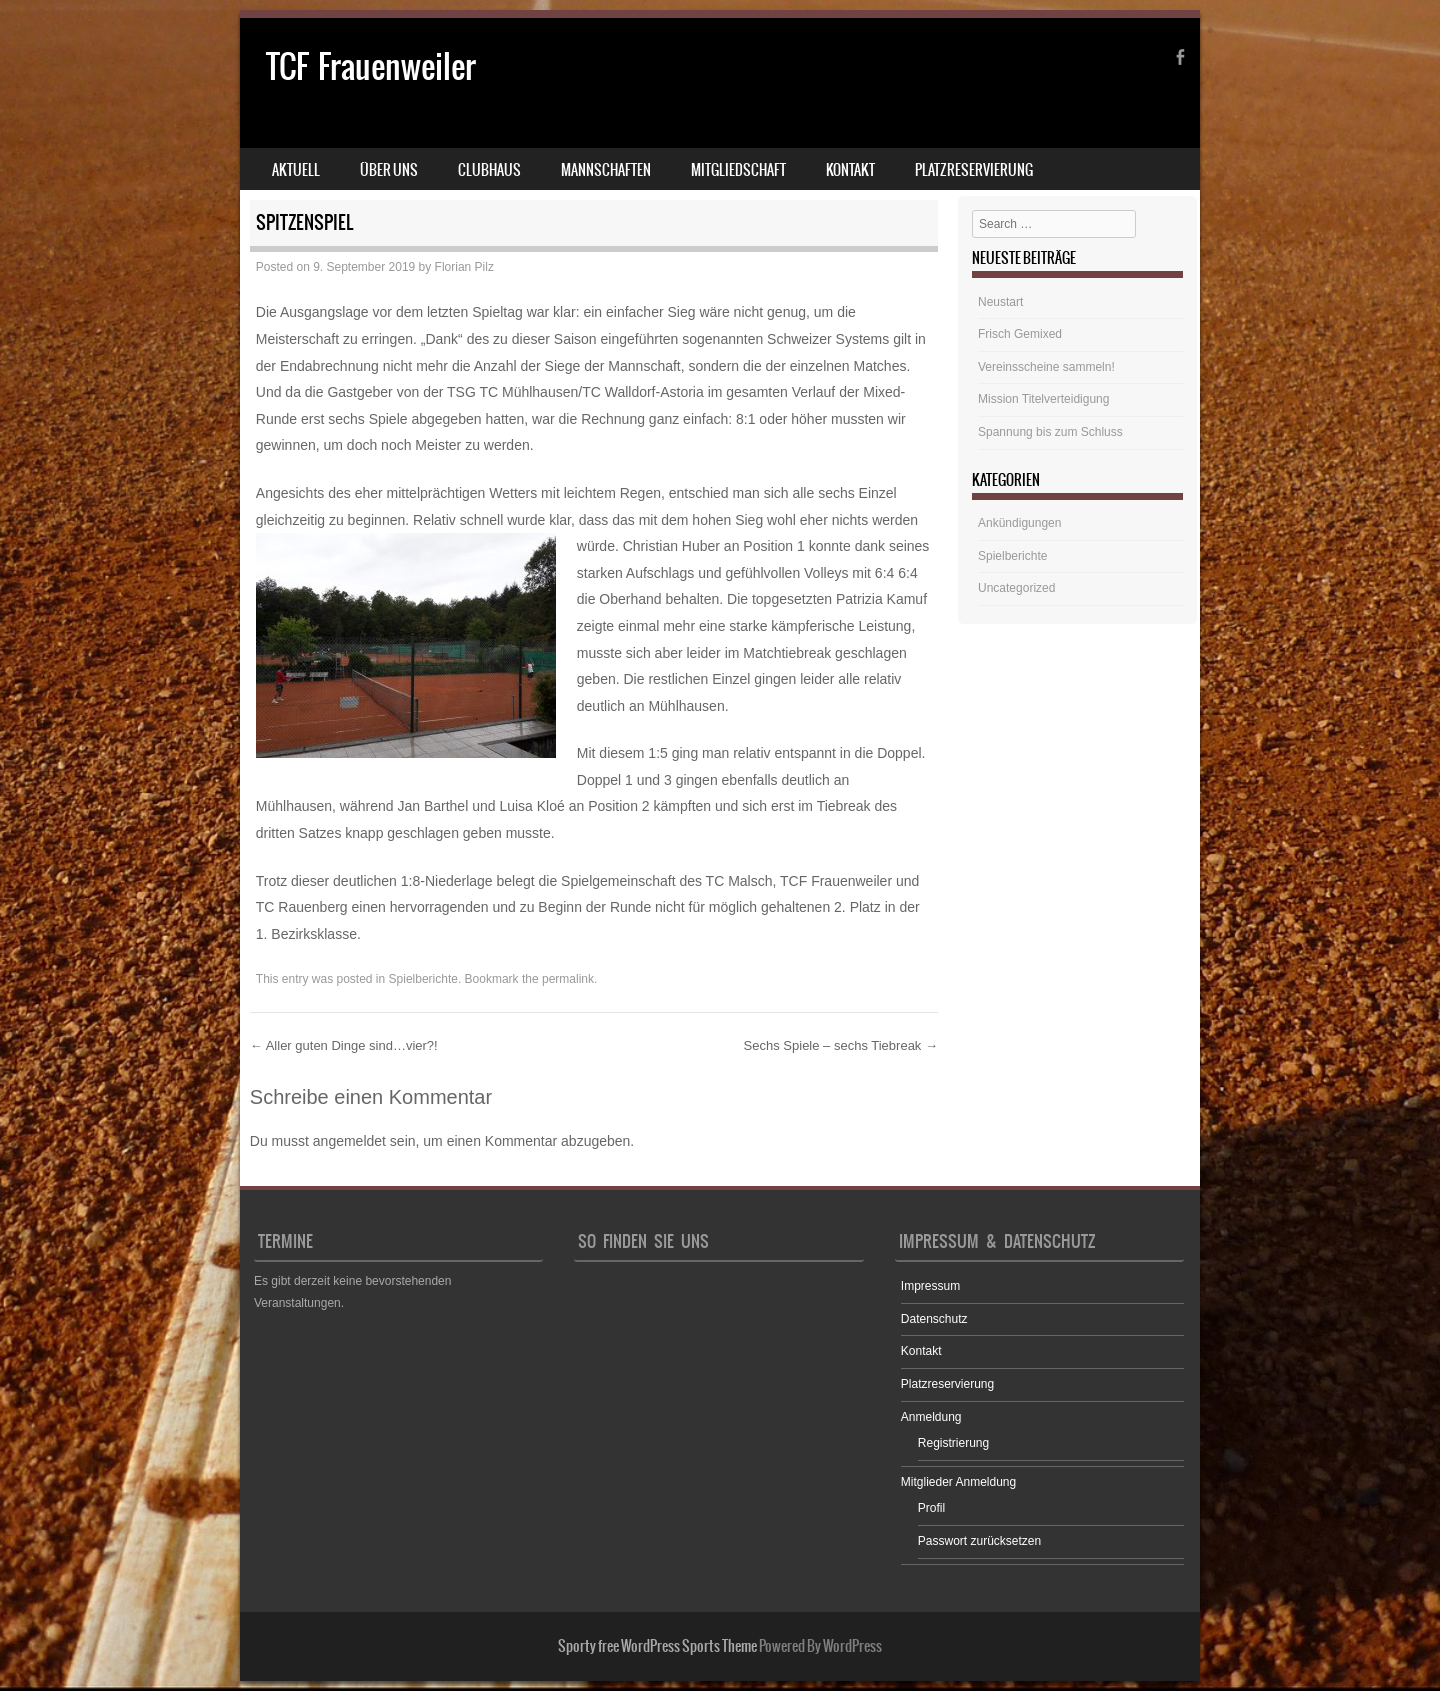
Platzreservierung (974, 170)
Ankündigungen (1019, 523)
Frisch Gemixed (1020, 334)
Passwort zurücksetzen (979, 1541)
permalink (568, 979)
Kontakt (850, 170)
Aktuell (296, 170)
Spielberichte (423, 979)
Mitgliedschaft (738, 170)
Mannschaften (606, 170)
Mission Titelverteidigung (1043, 399)
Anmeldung (931, 1417)
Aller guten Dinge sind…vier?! (344, 1045)
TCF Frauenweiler (371, 66)
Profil (931, 1508)
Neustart (1000, 302)
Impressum (930, 1286)
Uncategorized (1016, 588)
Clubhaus (489, 170)
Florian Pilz (464, 267)
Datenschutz (934, 1319)
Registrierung (953, 1443)
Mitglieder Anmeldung (958, 1482)
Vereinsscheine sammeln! (1046, 367)
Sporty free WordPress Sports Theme (657, 1646)
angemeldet (349, 1141)
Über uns (389, 170)
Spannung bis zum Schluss (1050, 432)
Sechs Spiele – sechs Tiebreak (841, 1045)
